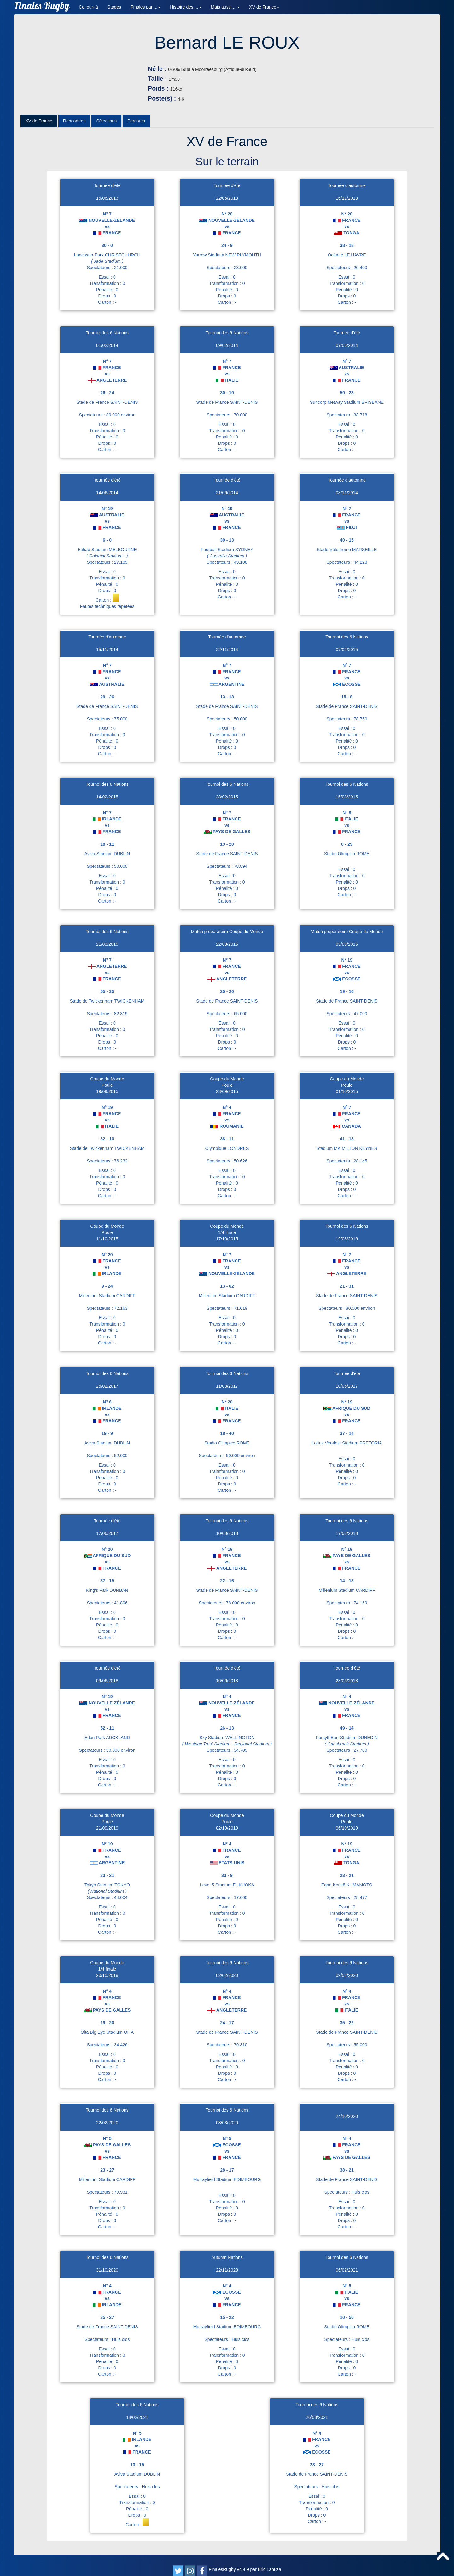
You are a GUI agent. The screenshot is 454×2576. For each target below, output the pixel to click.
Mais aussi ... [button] (225, 6)
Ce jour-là (88, 6)
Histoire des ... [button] (185, 6)
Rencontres (74, 129)
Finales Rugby (41, 7)
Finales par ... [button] (145, 6)
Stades (114, 6)
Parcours (136, 129)
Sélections (106, 129)
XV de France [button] (264, 6)
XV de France (38, 129)
